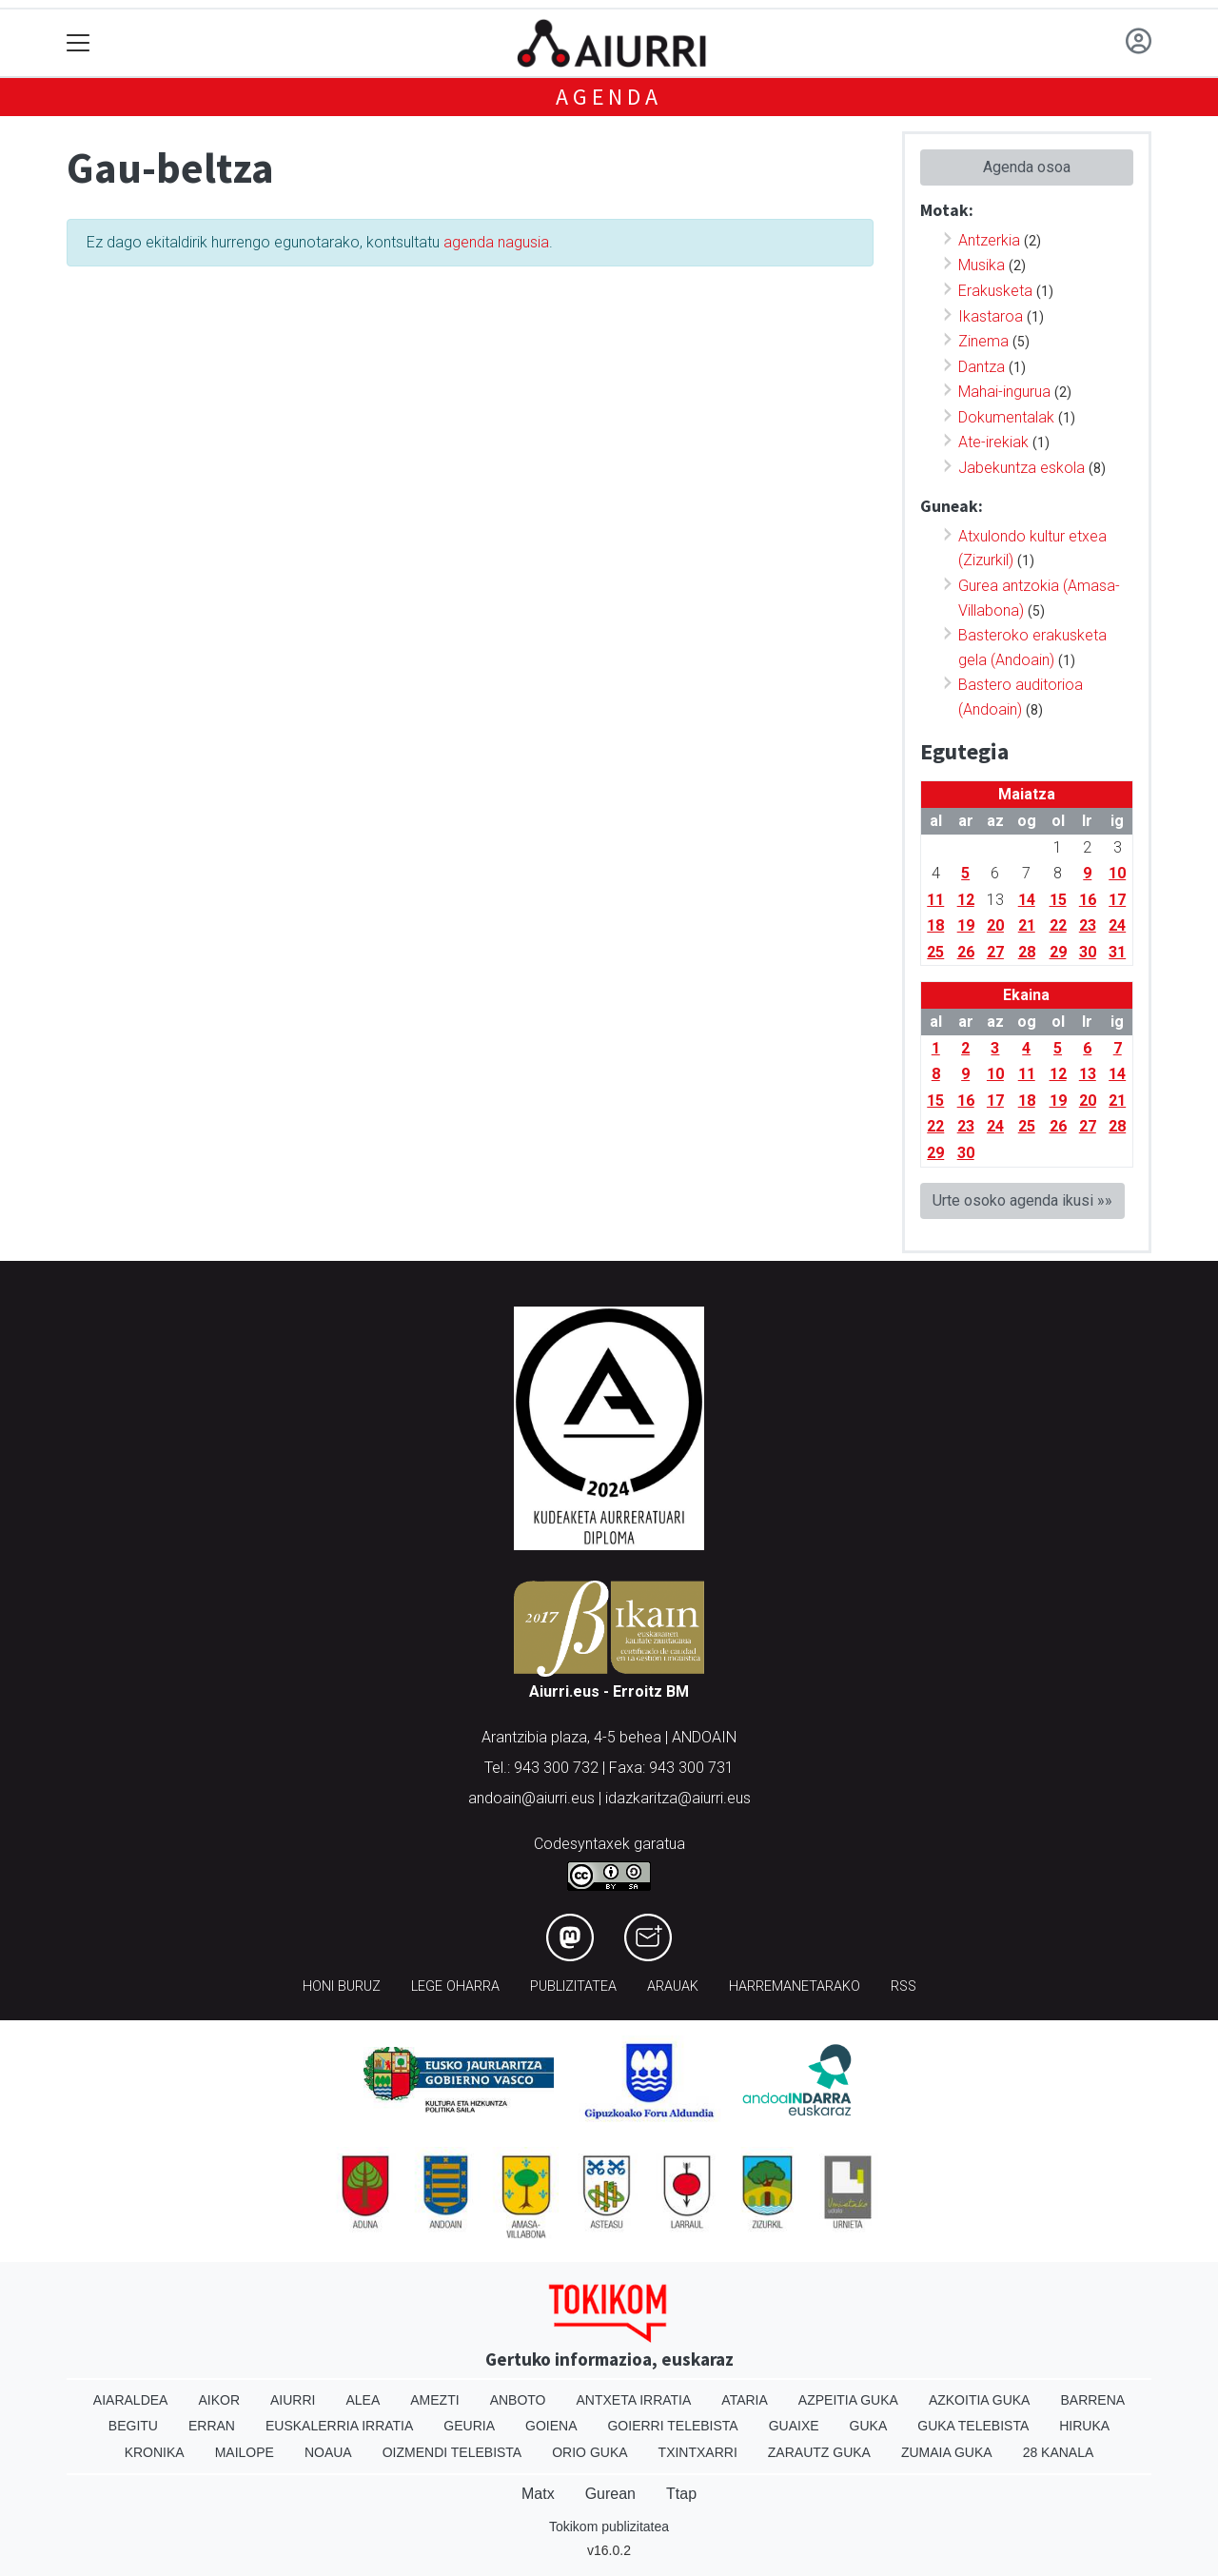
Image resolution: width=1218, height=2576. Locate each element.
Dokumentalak (1006, 417)
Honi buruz (342, 1986)
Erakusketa (995, 291)
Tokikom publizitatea (609, 2526)
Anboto (518, 2400)
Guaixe (794, 2425)
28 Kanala (1058, 2452)
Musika (981, 265)
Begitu (133, 2425)
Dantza (981, 367)
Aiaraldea (130, 2400)
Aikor (219, 2400)
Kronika (155, 2452)
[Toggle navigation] (78, 43)
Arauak (672, 1986)
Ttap (681, 2494)
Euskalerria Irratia (339, 2425)
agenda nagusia (496, 242)
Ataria (744, 2400)
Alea (362, 2400)
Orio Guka (589, 2452)
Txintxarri (697, 2452)
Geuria (469, 2425)
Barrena (1092, 2400)
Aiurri (292, 2400)
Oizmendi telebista (452, 2452)
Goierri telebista (672, 2425)
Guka (869, 2425)
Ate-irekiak (993, 442)
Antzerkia (989, 240)
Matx (538, 2494)
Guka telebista (973, 2425)
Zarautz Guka (819, 2452)
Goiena (551, 2425)
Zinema (983, 341)
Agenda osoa (1027, 167)
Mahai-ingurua (1004, 392)
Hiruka (1084, 2425)
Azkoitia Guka (980, 2400)
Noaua (328, 2452)
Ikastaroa (990, 316)
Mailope (244, 2452)
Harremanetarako (794, 1986)
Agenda (609, 96)
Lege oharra (455, 1986)
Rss (903, 1986)
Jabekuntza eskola (1021, 468)
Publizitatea (573, 1986)
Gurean (610, 2494)
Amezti (434, 2400)
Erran (211, 2425)
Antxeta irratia (634, 2400)
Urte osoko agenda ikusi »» (1022, 1200)
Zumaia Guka (946, 2452)
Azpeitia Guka (848, 2400)
